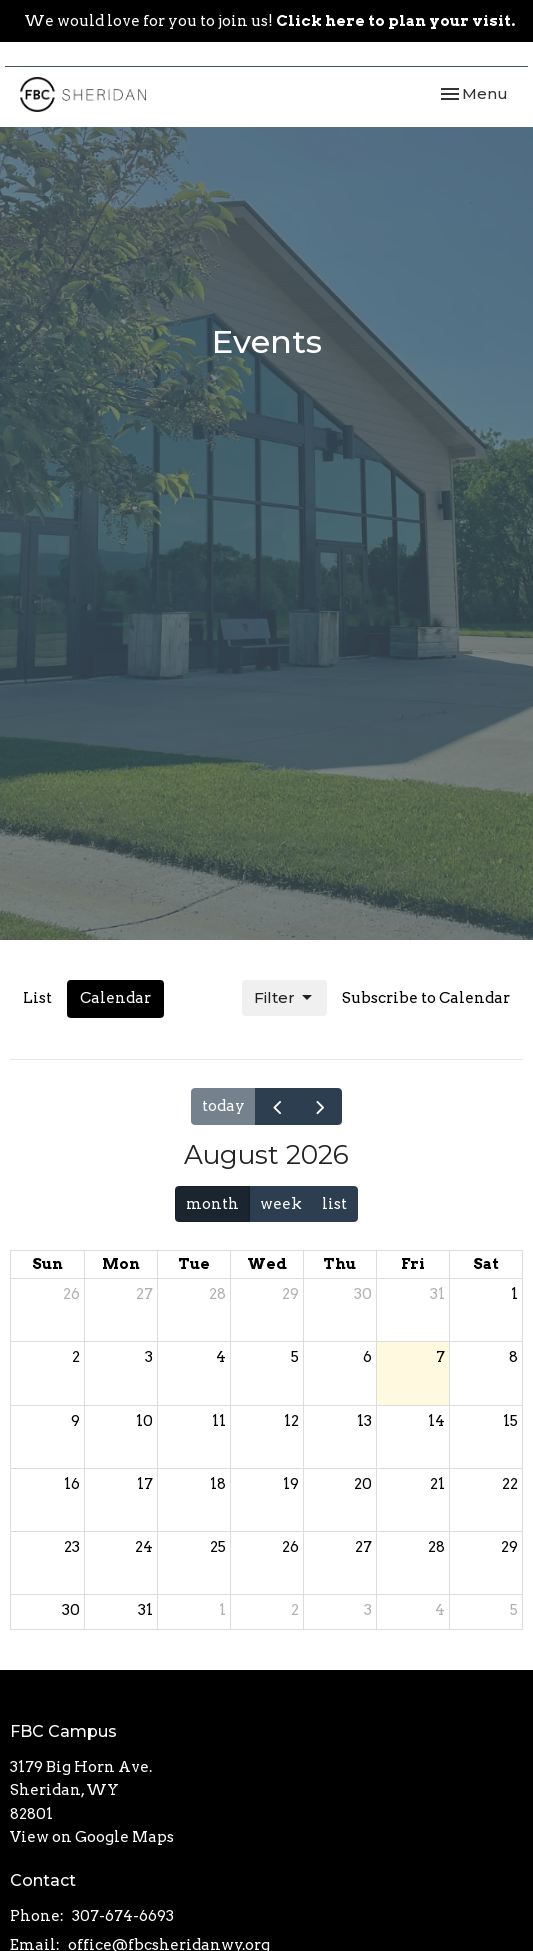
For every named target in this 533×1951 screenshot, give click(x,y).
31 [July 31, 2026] (437, 1294)
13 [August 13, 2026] (364, 1421)
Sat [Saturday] (486, 1264)
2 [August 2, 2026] (76, 1357)
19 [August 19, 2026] (291, 1484)
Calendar (115, 998)
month (212, 1204)
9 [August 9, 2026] (75, 1421)
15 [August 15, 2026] (510, 1421)
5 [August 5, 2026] (295, 1357)
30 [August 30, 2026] (71, 1610)
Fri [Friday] (413, 1264)
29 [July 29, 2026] (290, 1294)
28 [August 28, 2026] (436, 1547)
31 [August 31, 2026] (145, 1610)
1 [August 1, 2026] (514, 1294)
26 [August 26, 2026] (290, 1547)
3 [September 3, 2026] (368, 1610)
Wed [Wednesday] (267, 1264)
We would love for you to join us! (269, 21)
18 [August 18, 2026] (218, 1484)
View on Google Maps (92, 1837)
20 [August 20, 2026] (363, 1484)
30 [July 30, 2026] (363, 1294)
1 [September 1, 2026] (222, 1610)
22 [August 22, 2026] (510, 1484)
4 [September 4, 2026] (440, 1610)
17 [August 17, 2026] (145, 1484)
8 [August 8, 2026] (513, 1357)
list (334, 1204)
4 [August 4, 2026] (221, 1357)
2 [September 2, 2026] (295, 1610)
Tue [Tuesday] (194, 1264)
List (37, 998)
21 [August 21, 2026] (437, 1484)
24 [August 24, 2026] (144, 1547)
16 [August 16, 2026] (72, 1484)
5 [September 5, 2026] (514, 1610)
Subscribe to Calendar (426, 998)
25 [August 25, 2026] (218, 1547)
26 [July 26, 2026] (71, 1294)
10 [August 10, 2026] (144, 1421)
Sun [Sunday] (47, 1264)
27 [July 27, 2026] (144, 1294)
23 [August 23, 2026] (72, 1547)
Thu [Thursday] (339, 1264)
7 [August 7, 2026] (440, 1357)
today (223, 1106)
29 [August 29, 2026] (509, 1547)
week (281, 1204)
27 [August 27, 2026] (363, 1547)
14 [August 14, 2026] (436, 1421)
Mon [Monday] (121, 1264)
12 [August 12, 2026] (291, 1421)
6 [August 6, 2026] (367, 1357)
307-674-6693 (123, 1916)
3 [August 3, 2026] (149, 1357)
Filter (284, 998)
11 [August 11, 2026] (219, 1421)
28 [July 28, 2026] (217, 1294)
